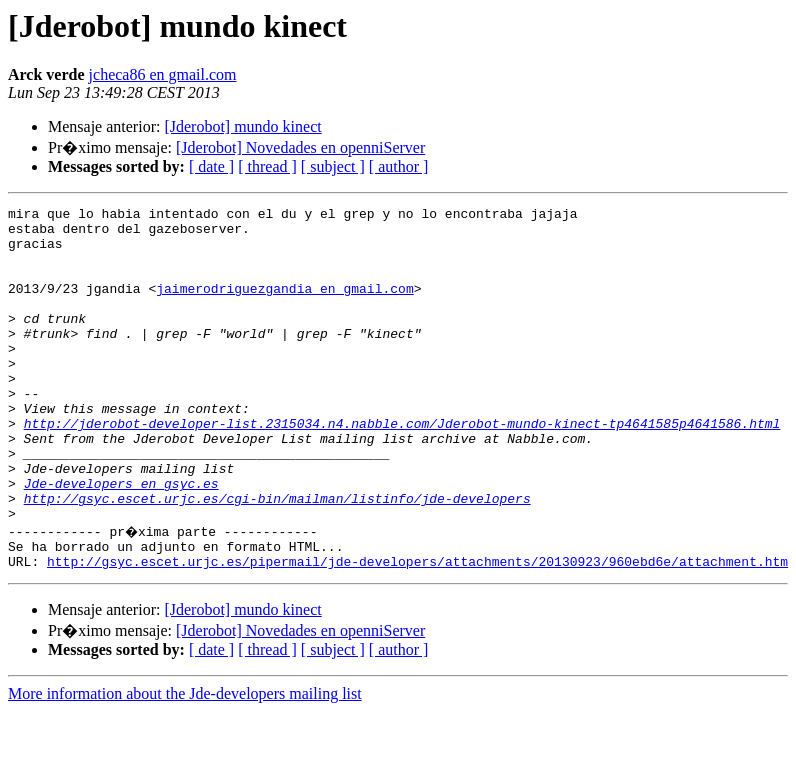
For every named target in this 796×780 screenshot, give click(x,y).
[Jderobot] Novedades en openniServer (300, 147)
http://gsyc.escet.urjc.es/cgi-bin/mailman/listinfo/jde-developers (277, 558)
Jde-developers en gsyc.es (121, 540)
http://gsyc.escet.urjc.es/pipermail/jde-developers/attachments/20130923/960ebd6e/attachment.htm (417, 630)
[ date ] (211, 166)
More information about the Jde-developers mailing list (185, 762)
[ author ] (399, 166)
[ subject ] (333, 166)
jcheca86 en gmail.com (163, 74)
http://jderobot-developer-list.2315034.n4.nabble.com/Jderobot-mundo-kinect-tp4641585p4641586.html (402, 468)
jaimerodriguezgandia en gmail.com (284, 306)
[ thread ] (267, 166)
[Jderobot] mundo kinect (242, 126)
